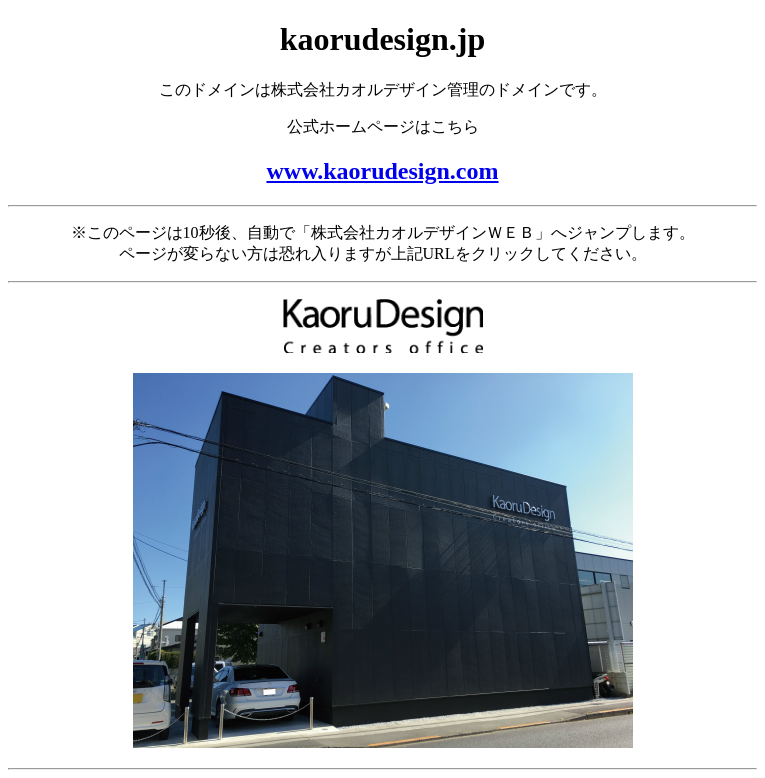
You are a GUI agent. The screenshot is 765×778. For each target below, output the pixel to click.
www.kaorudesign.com (382, 171)
